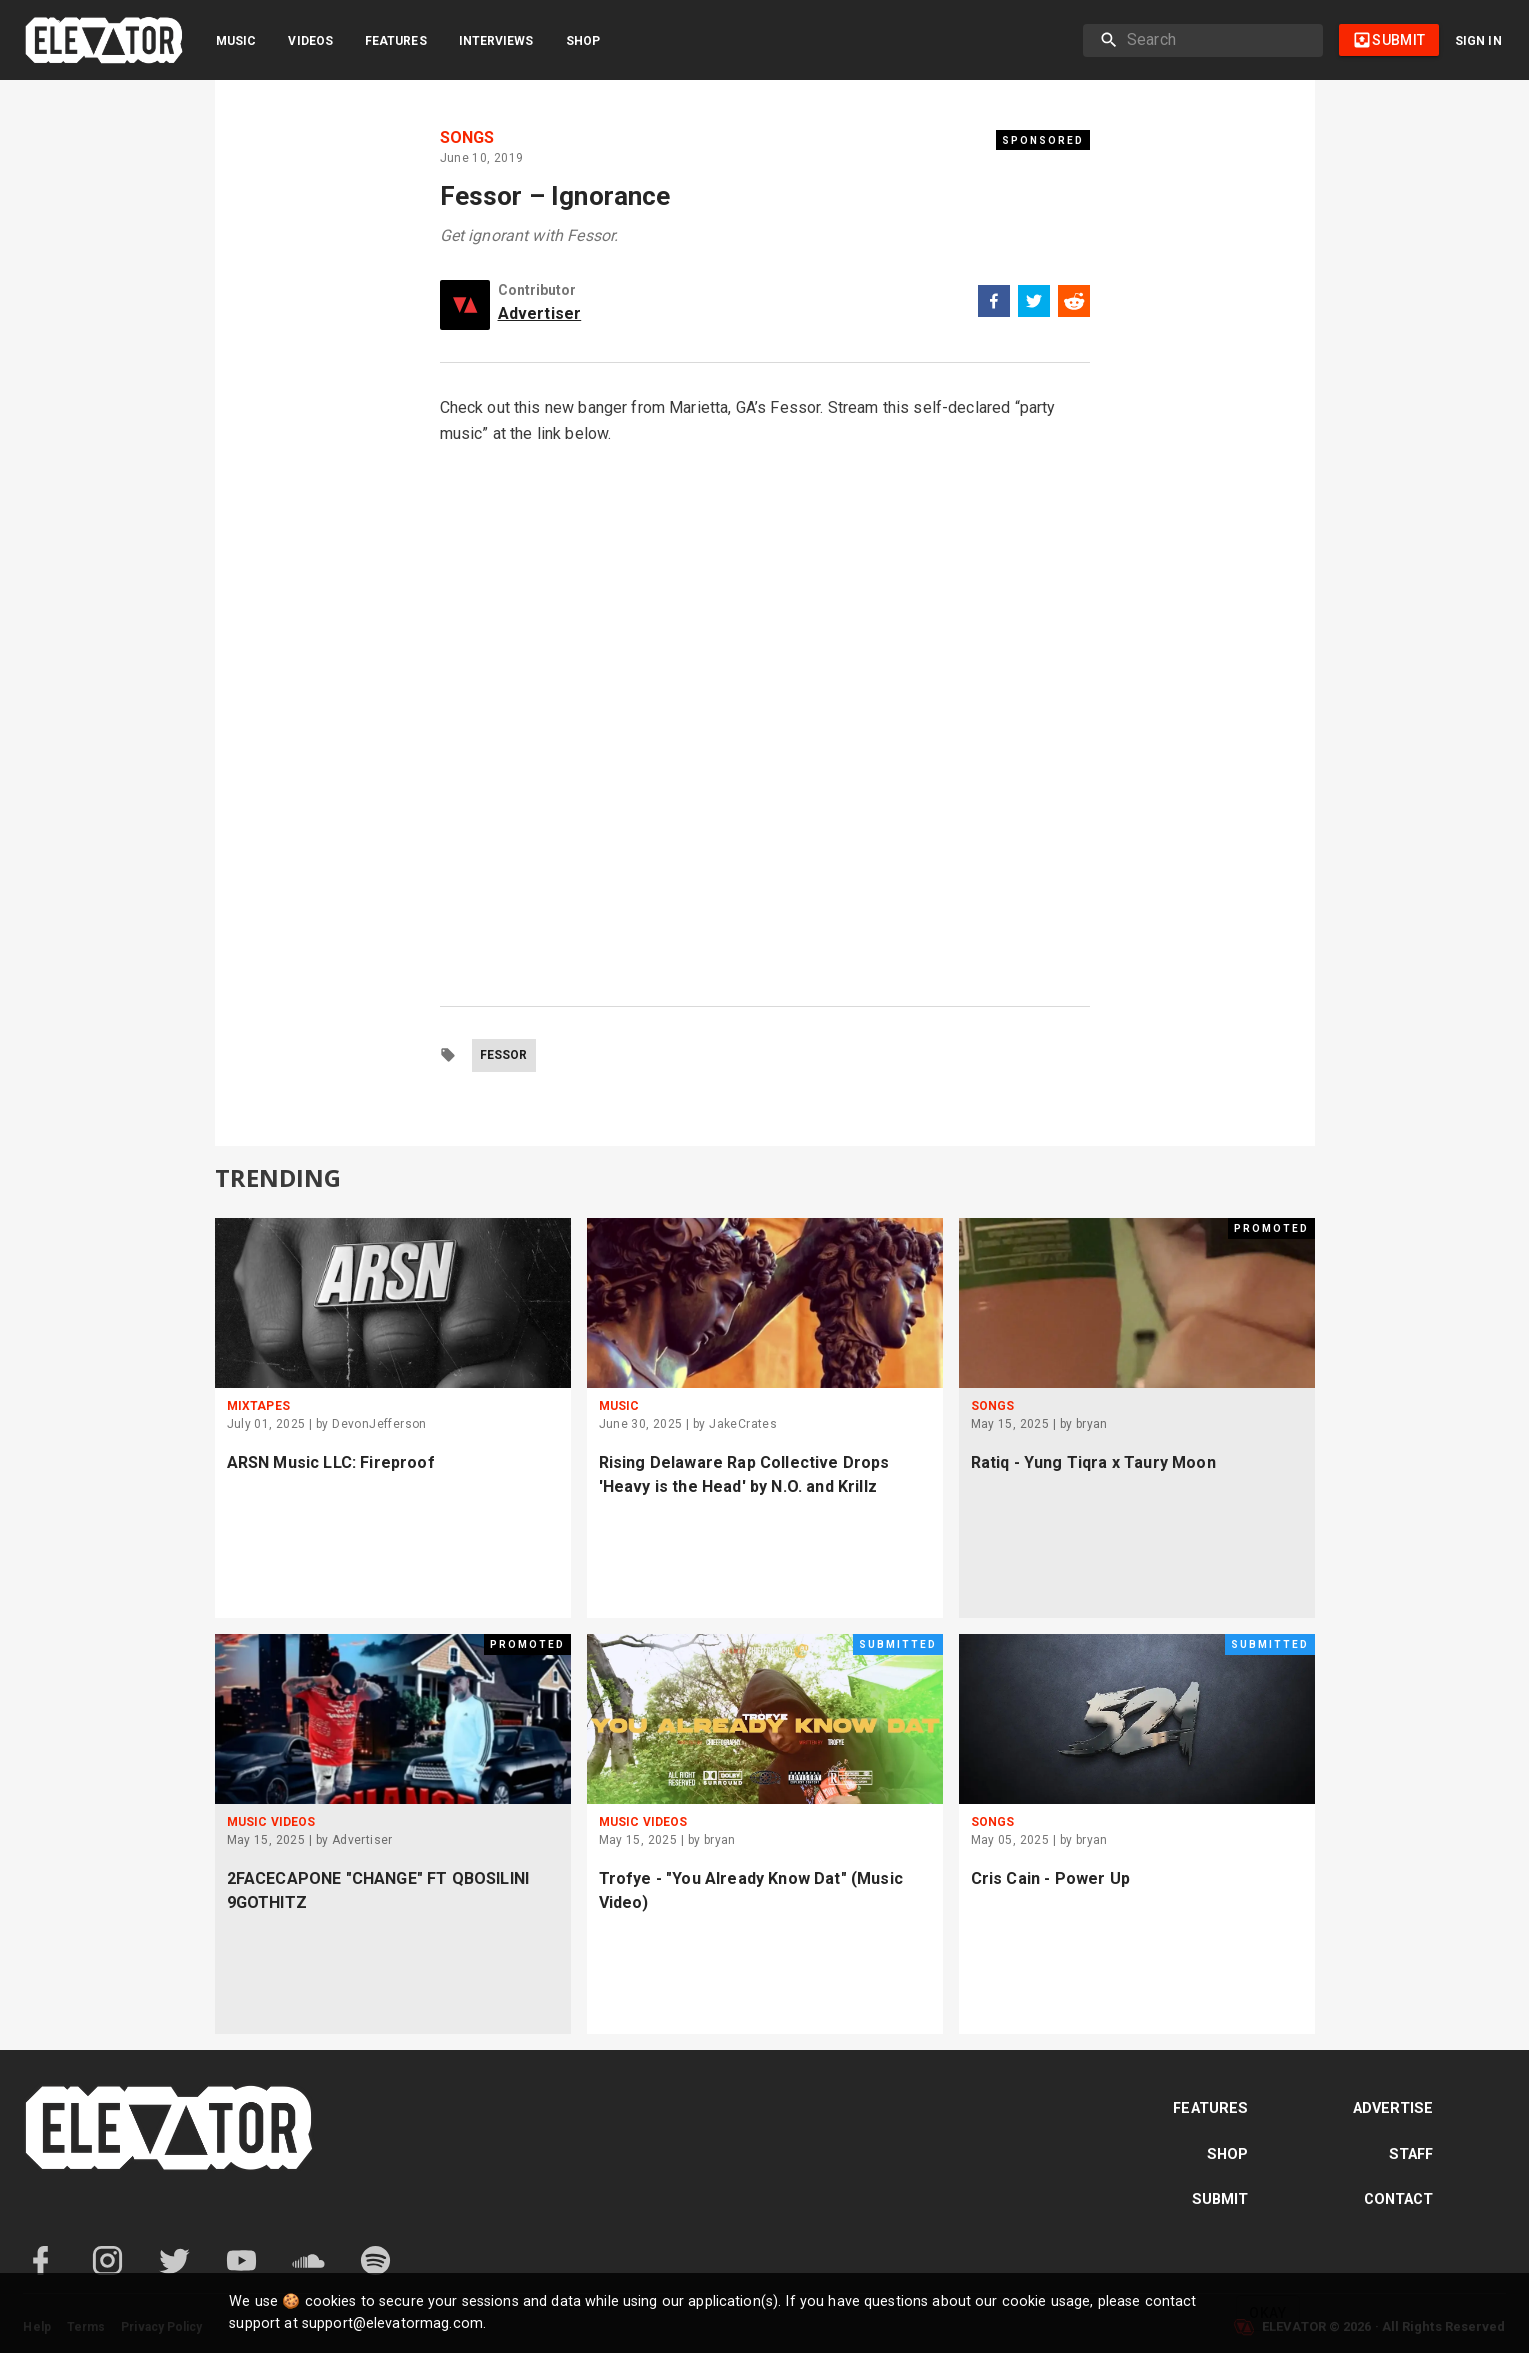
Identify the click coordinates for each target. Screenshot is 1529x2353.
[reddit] (1074, 304)
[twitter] (1034, 304)
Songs (467, 138)
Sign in (1478, 41)
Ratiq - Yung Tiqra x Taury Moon (1093, 1462)
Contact (1399, 2199)
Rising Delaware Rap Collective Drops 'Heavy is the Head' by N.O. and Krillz (744, 1474)
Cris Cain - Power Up (1050, 1878)
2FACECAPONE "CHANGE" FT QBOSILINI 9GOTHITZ (378, 1890)
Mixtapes (258, 1406)
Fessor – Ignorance (555, 196)
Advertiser (540, 313)
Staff (1411, 2154)
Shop (583, 41)
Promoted (1271, 1228)
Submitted (898, 1644)
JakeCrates (743, 1424)
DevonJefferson (379, 1424)
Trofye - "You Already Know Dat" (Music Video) (751, 1890)
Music (236, 41)
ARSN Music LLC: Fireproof (331, 1462)
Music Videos (271, 1822)
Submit (1220, 2199)
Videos (310, 41)
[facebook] (994, 304)
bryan (1092, 1424)
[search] (1217, 40)
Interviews (496, 41)
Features (396, 41)
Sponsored (1043, 140)
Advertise (1393, 2108)
